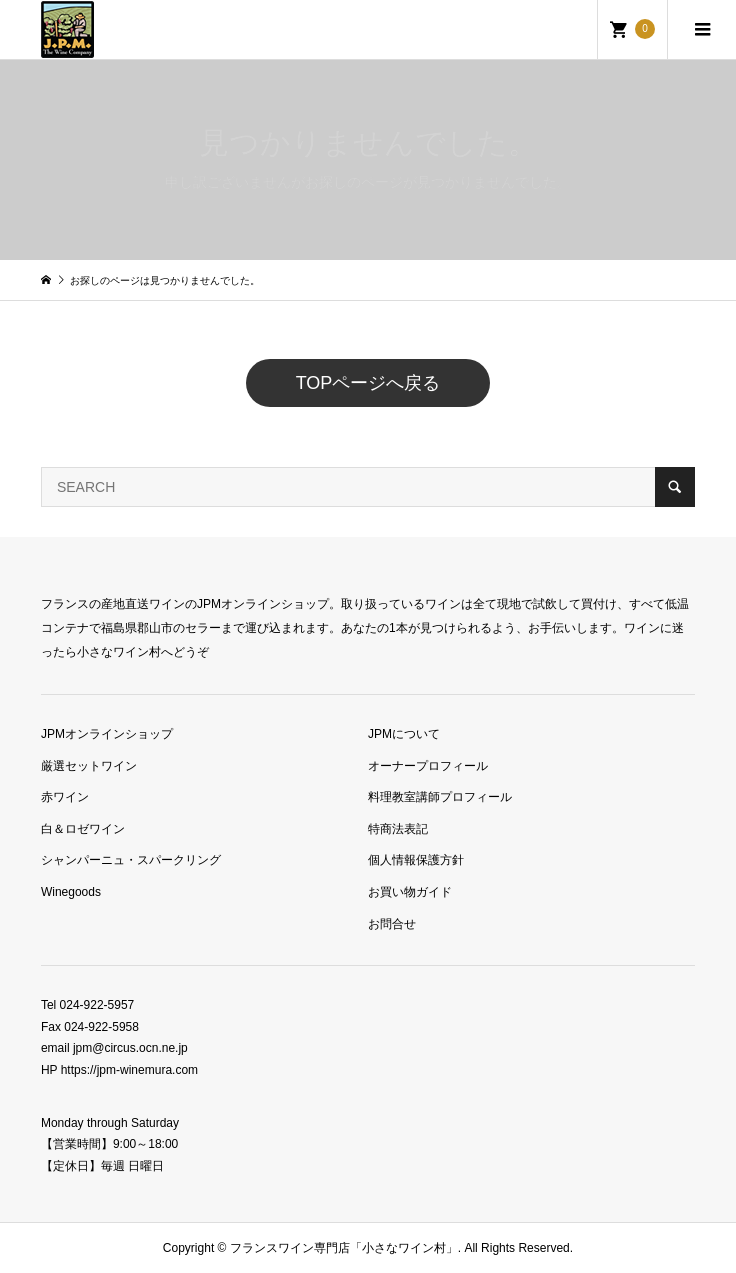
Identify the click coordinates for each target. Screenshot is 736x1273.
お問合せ (392, 924)
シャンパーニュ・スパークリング (131, 860)
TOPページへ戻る (368, 383)
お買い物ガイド (410, 892)
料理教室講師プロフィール (440, 797)
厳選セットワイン (89, 766)
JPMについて (404, 734)
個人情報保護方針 (416, 860)
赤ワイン (65, 797)
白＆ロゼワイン (83, 829)
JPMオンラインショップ (107, 734)
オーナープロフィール (428, 766)
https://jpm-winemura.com (129, 1070)
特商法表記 (398, 829)
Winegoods (71, 892)
